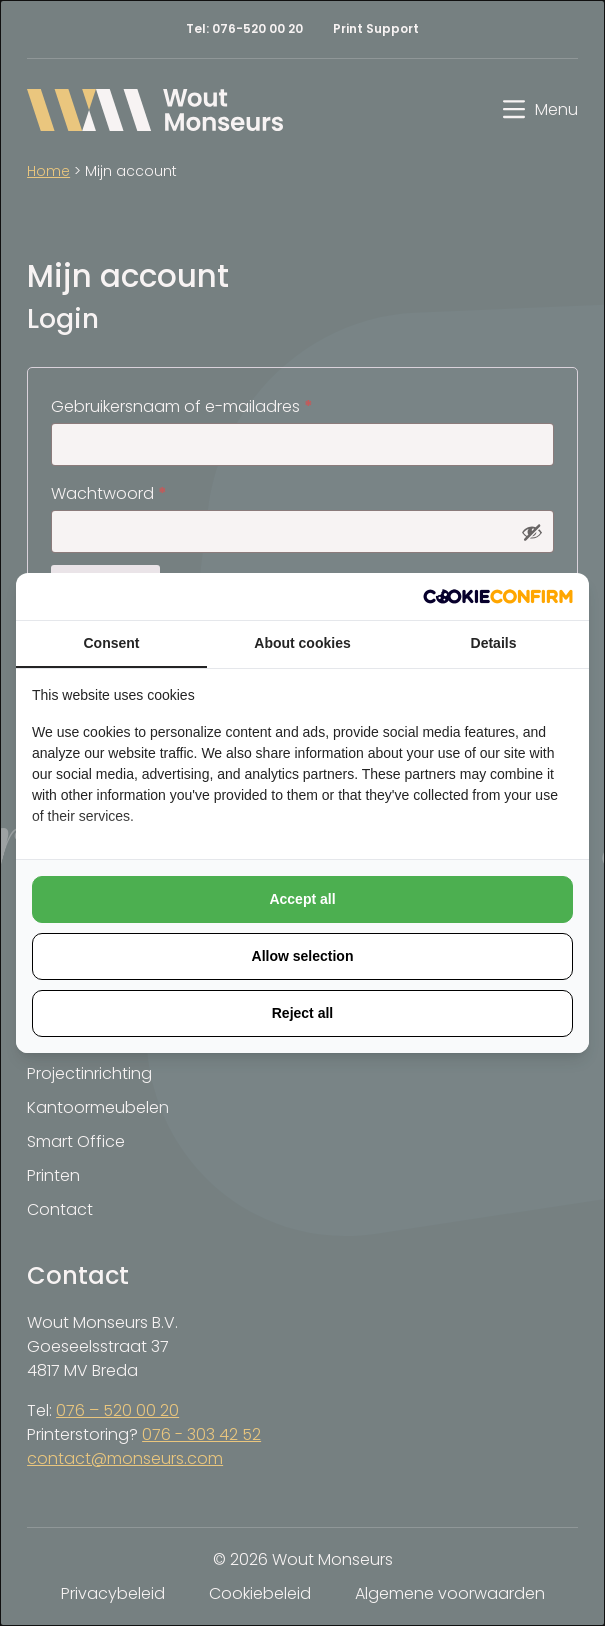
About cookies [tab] (302, 643)
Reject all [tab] (302, 1013)
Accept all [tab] (302, 899)
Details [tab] (494, 643)
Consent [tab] (112, 643)
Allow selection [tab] (303, 956)
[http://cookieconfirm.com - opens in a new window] (498, 596)
